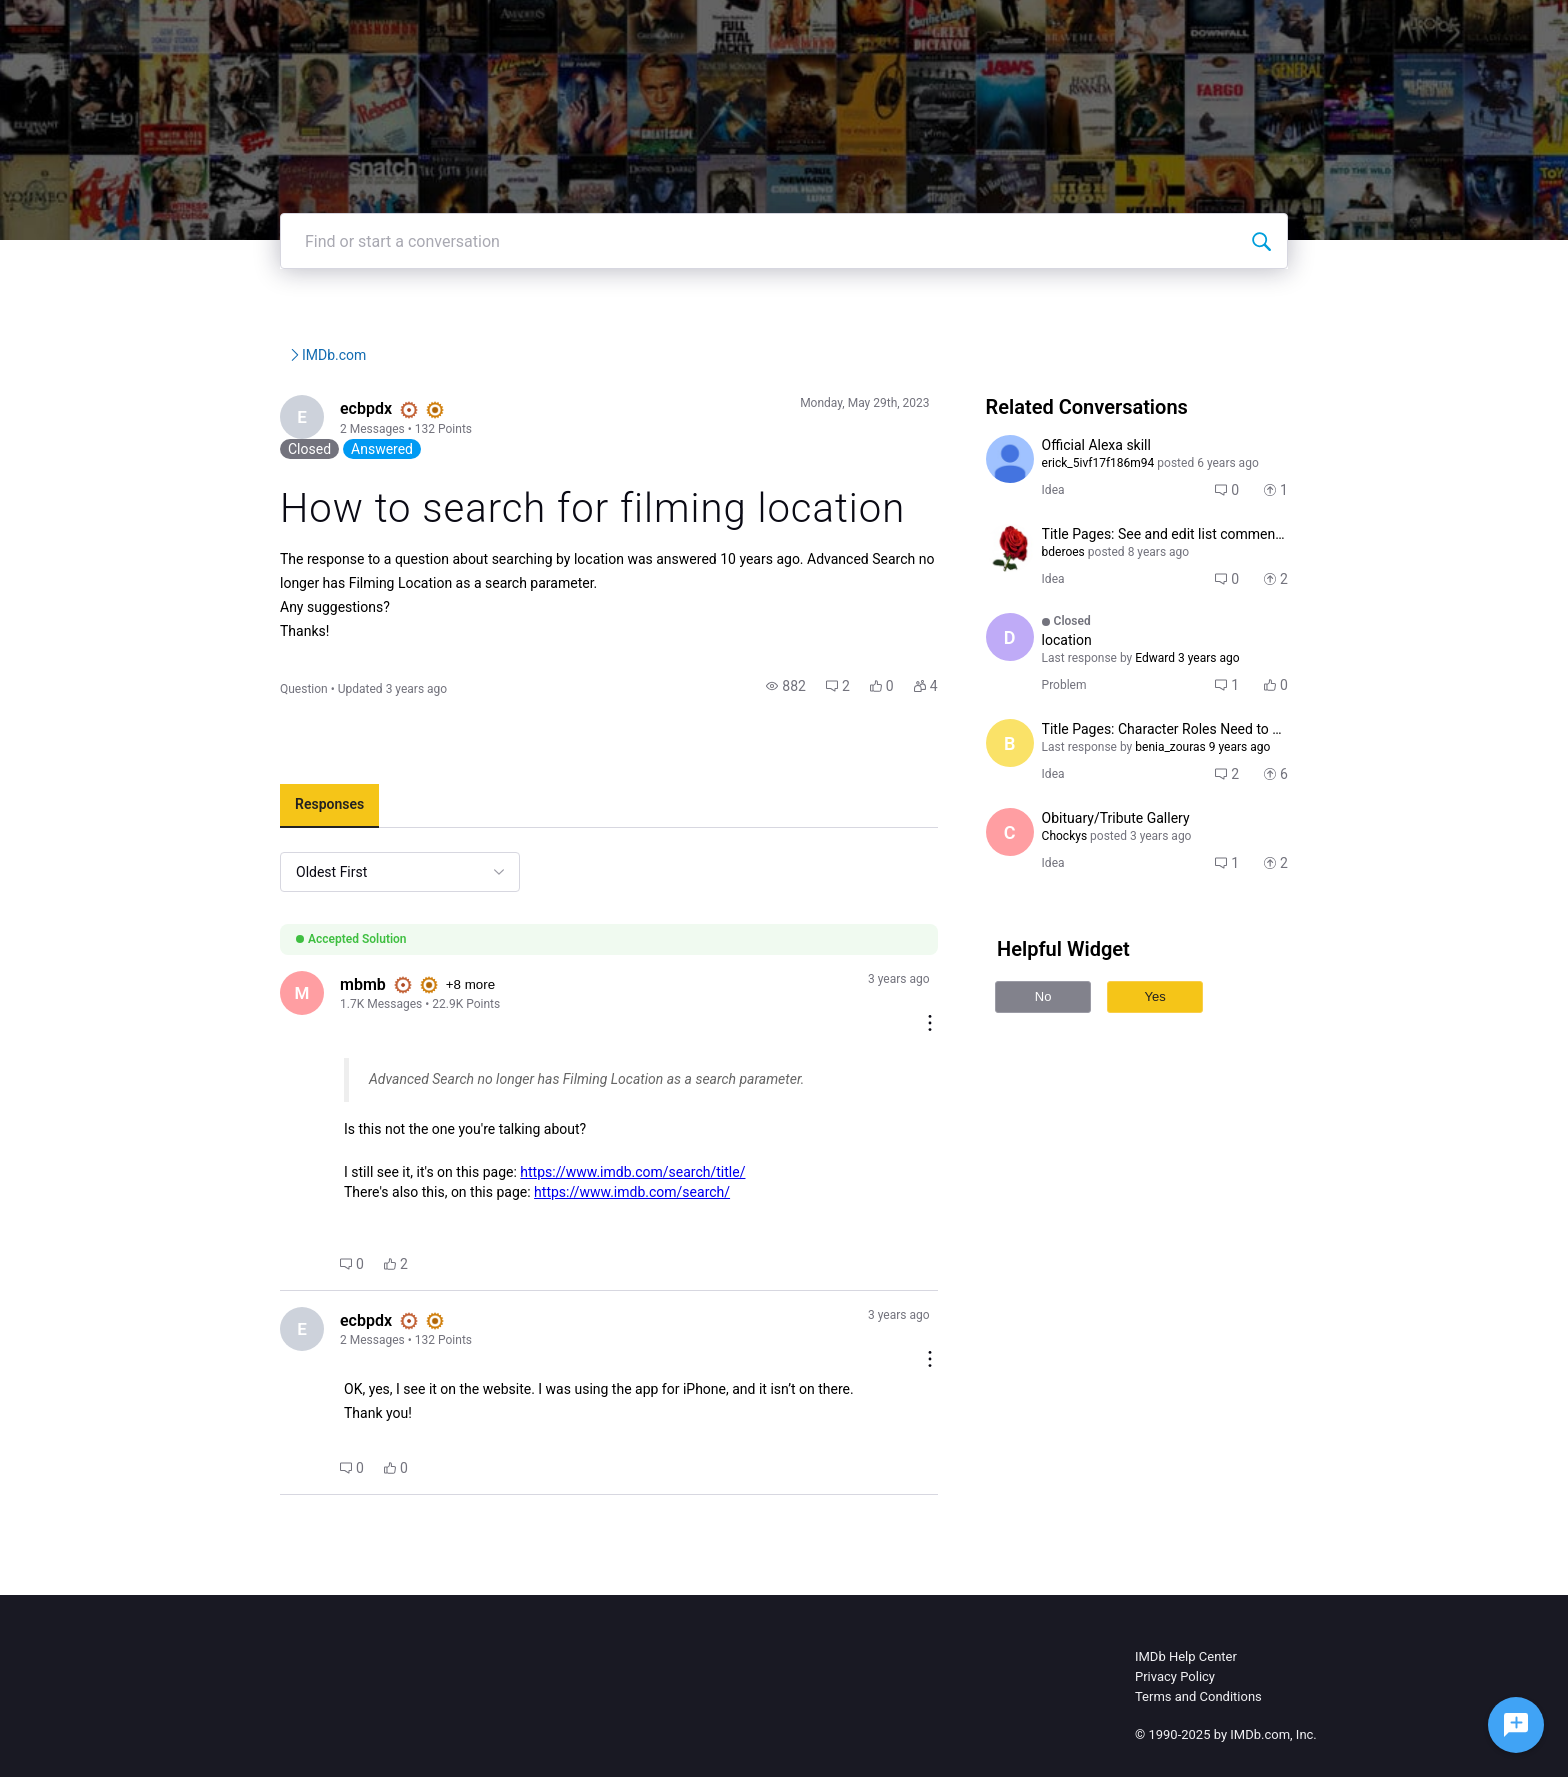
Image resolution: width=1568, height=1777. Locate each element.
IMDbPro (955, 29)
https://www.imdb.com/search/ (536, 1221)
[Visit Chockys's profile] (1048, 892)
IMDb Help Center (1186, 1670)
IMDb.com (468, 415)
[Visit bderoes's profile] (1048, 608)
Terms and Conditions (1198, 1710)
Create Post (1248, 29)
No (1081, 1056)
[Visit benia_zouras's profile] (1048, 803)
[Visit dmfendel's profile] (1048, 697)
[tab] (233, 850)
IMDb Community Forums (263, 415)
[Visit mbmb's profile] (208, 1039)
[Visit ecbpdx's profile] (208, 479)
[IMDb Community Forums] (246, 30)
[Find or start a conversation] (1357, 301)
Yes (1193, 1056)
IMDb (875, 29)
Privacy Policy (1175, 1690)
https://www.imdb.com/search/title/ (536, 1201)
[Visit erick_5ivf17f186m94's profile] (1048, 519)
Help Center (1058, 29)
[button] (825, 730)
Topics (1153, 29)
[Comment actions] (968, 1024)
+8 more (378, 1030)
